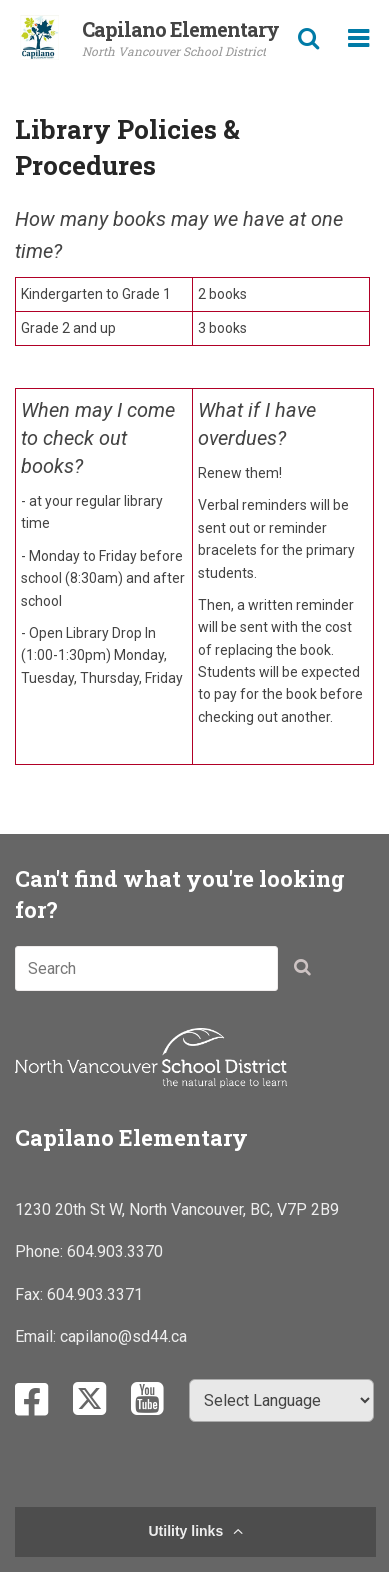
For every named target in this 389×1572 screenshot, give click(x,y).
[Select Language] (281, 1400)
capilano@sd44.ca (123, 1336)
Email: (37, 1336)
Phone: (41, 1251)
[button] (308, 972)
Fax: (31, 1294)
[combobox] (146, 968)
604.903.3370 (115, 1251)
